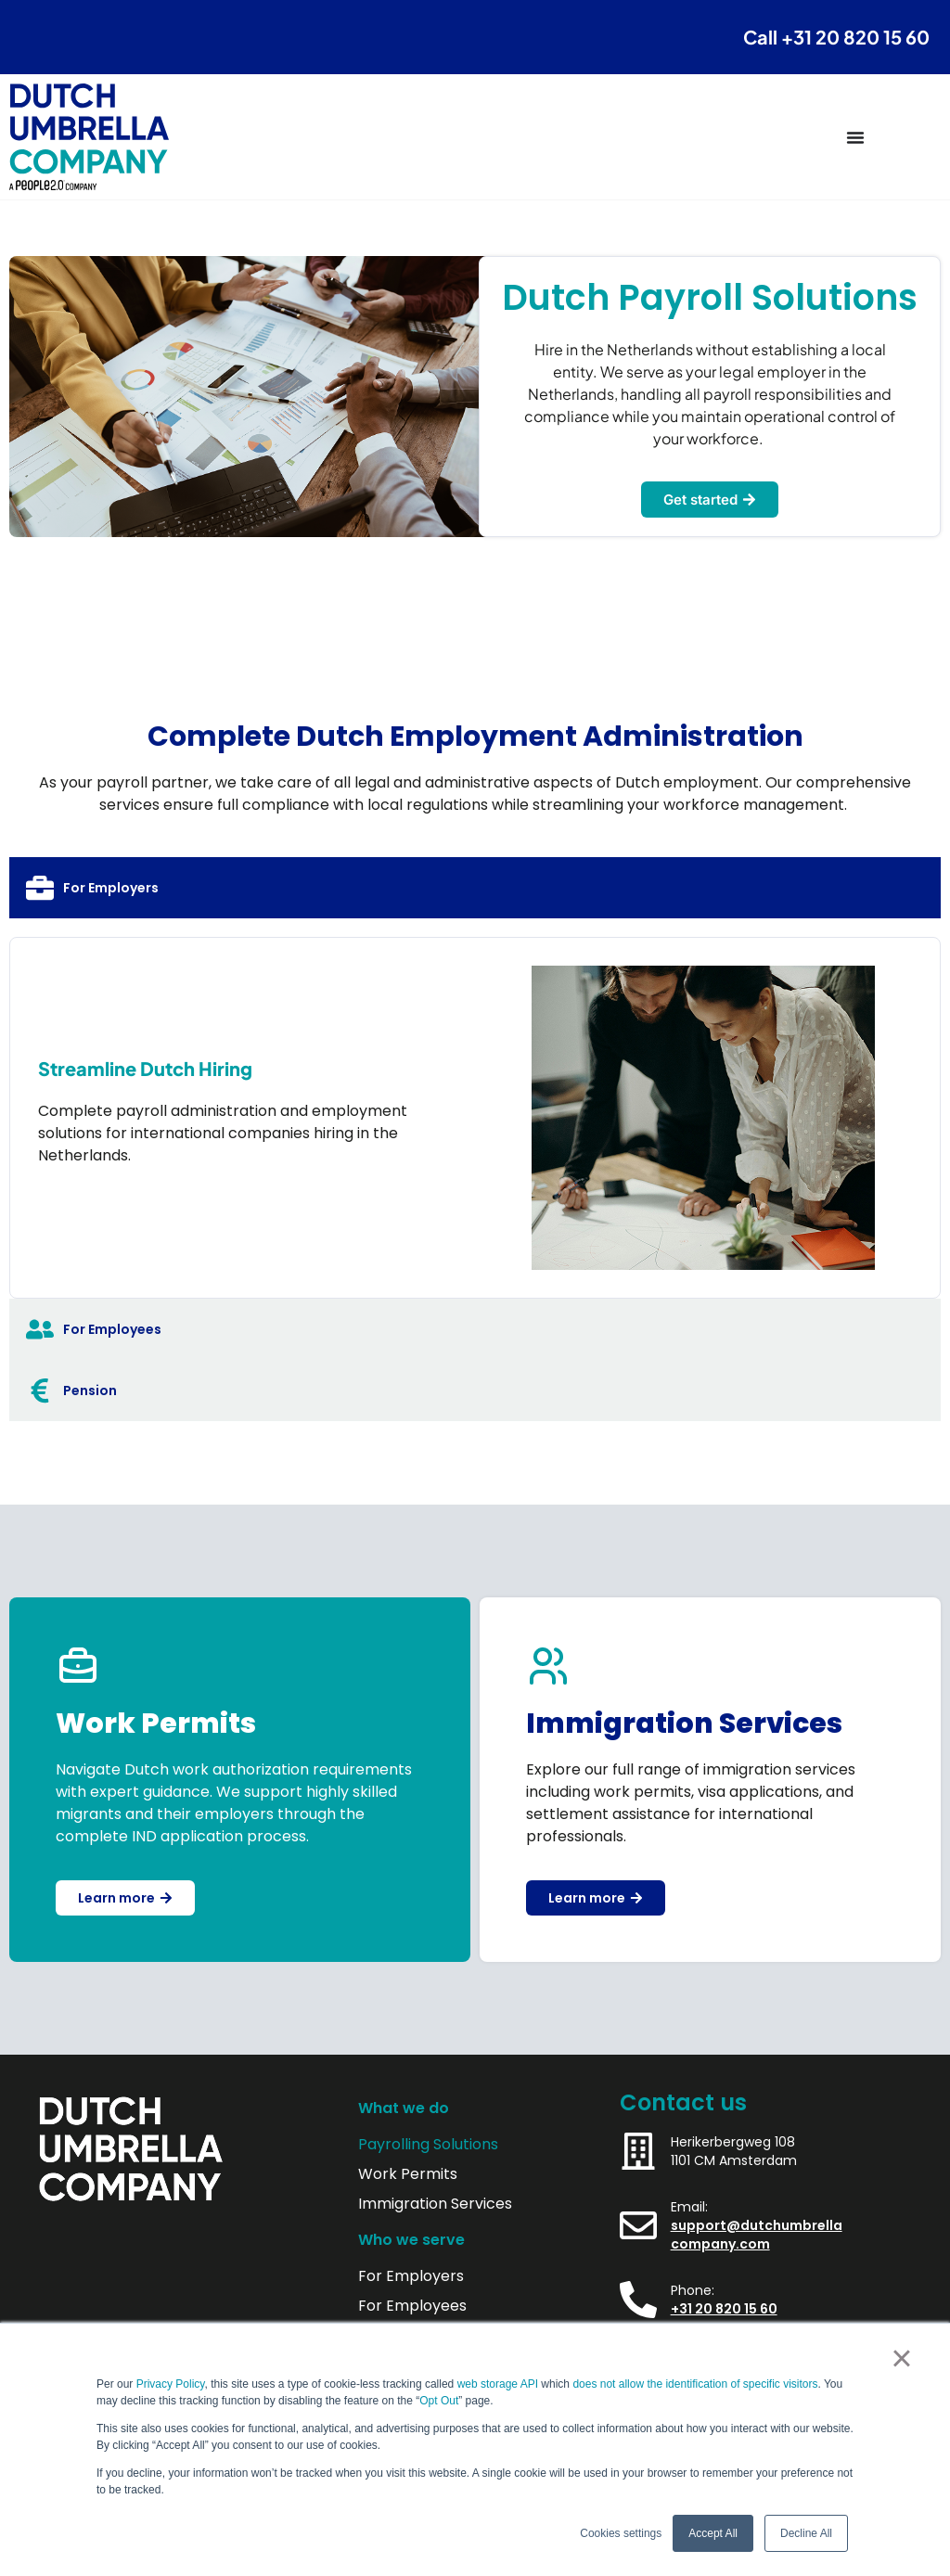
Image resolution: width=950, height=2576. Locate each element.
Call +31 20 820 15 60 (836, 36)
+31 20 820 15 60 (724, 2309)
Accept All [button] (713, 2533)
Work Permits (407, 2174)
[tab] (475, 887)
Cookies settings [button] (620, 2533)
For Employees (412, 2306)
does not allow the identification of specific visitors (694, 2383)
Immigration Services (435, 2204)
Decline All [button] (806, 2533)
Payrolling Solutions (428, 2144)
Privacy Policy (170, 2383)
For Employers (411, 2276)
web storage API (499, 2383)
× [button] (901, 2358)
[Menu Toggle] (855, 137)
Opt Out (438, 2400)
